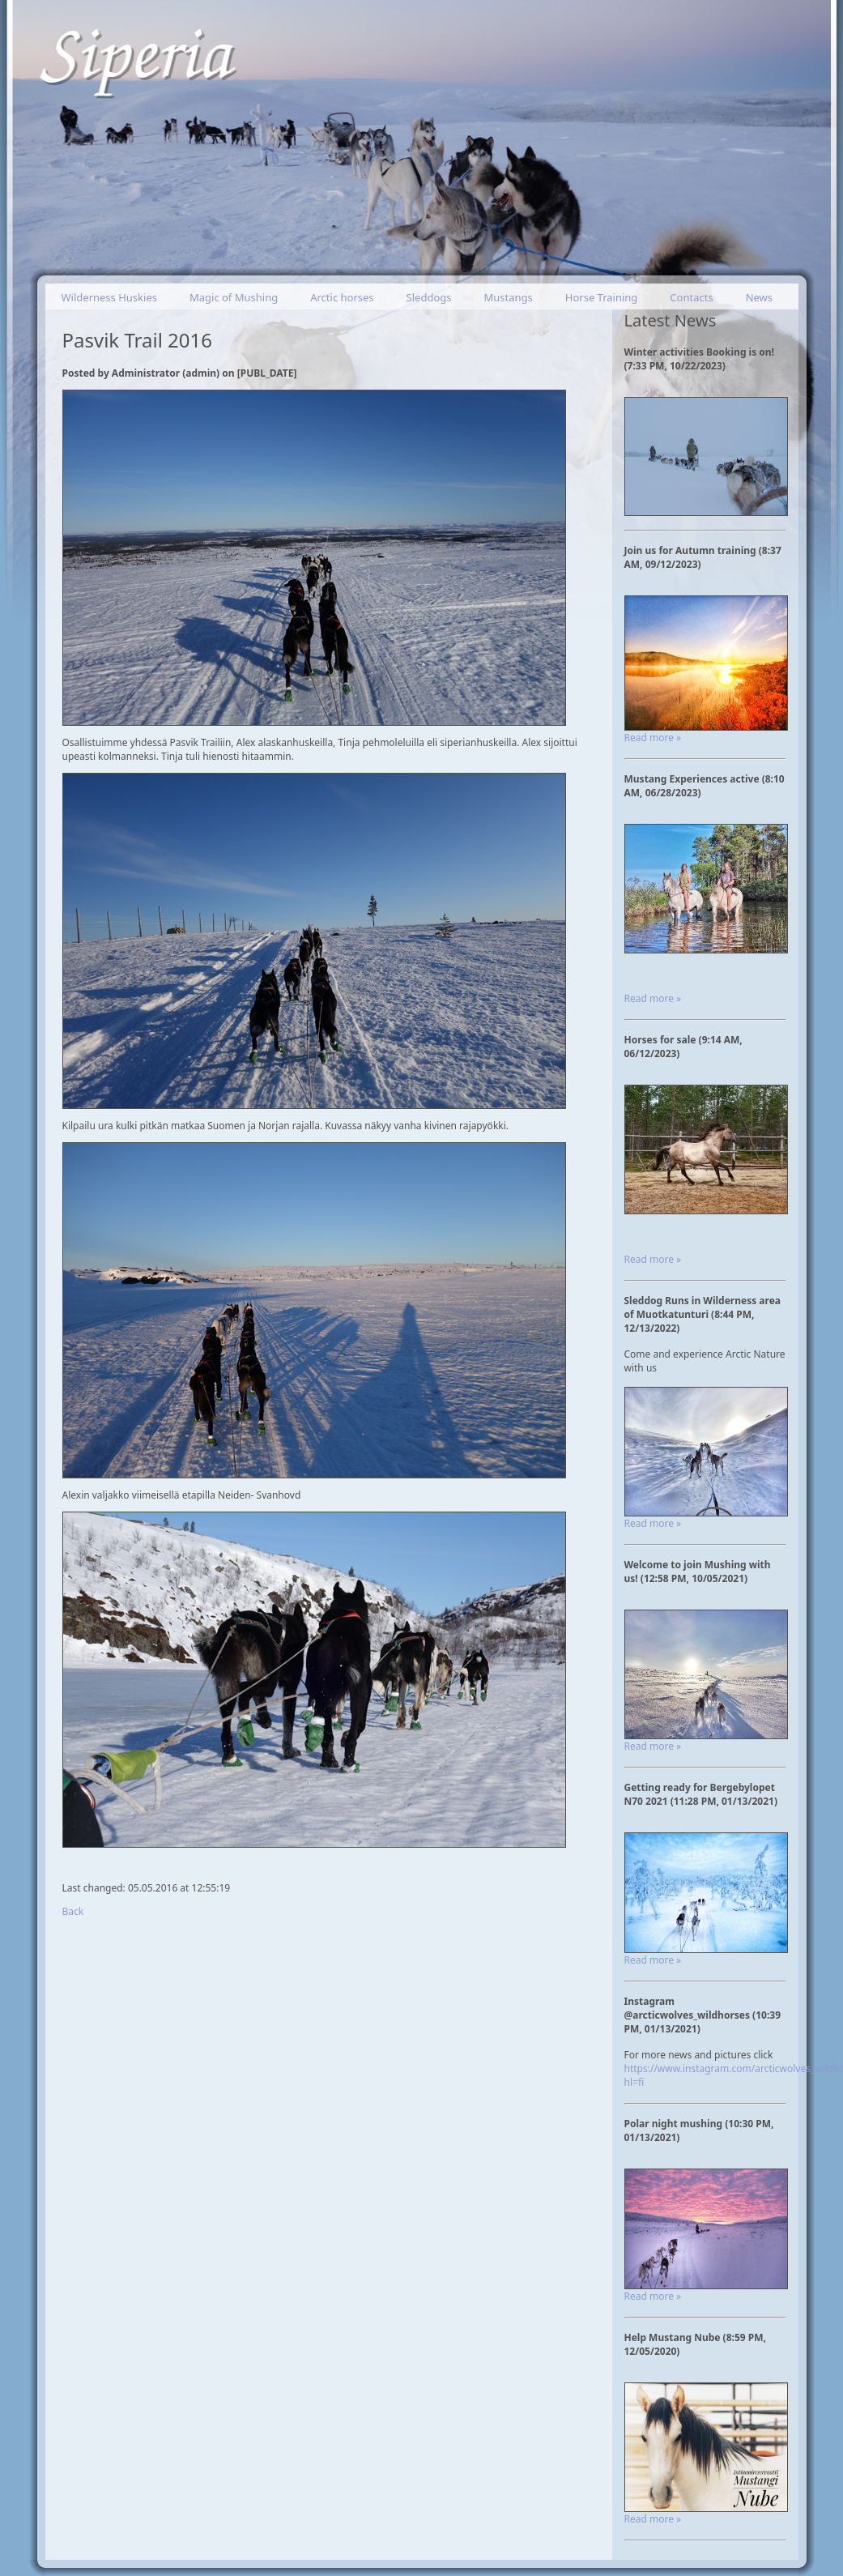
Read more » (653, 737)
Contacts (691, 297)
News (759, 297)
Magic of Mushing (233, 297)
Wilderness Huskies (109, 297)
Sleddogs (429, 297)
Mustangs (508, 297)
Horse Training (601, 297)
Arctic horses (341, 297)
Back (73, 1911)
